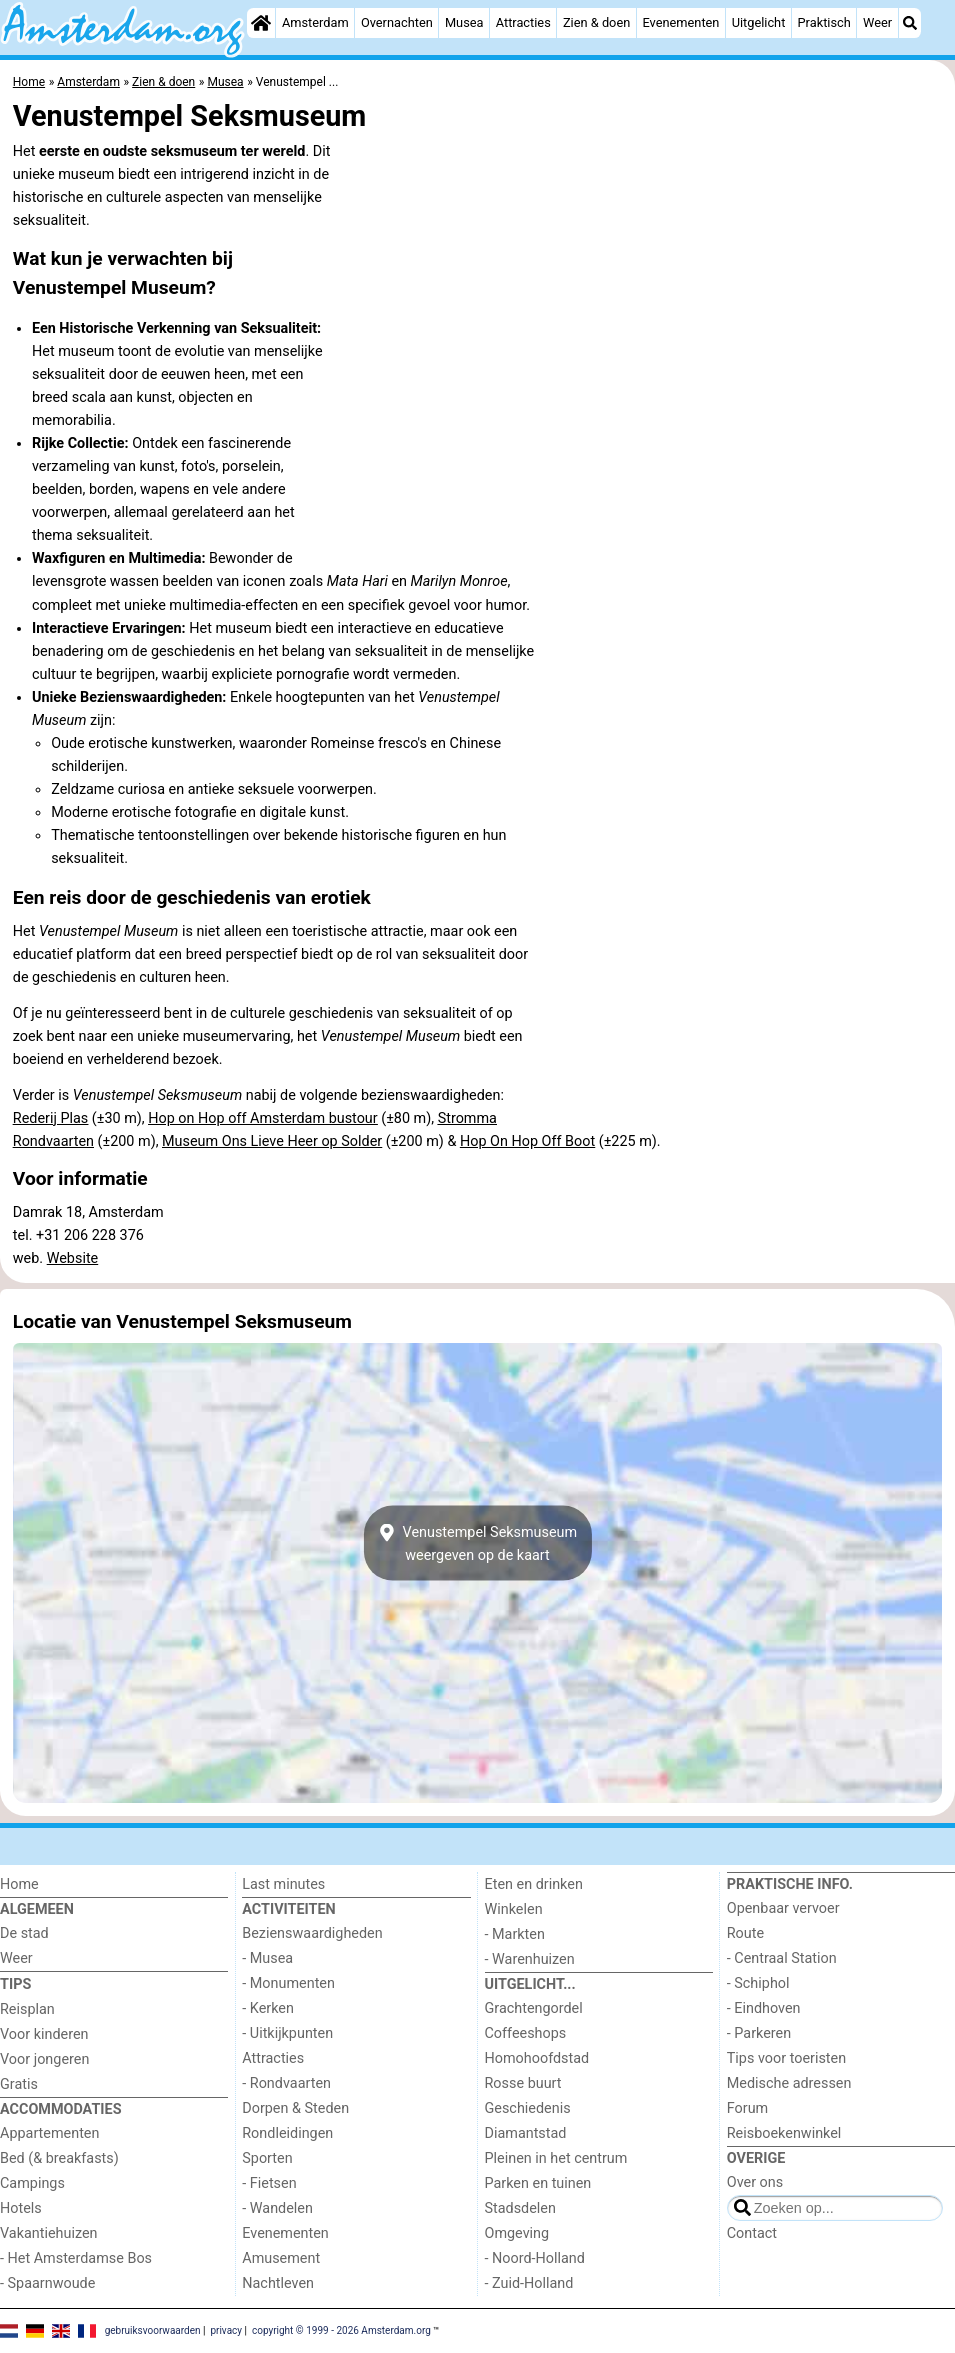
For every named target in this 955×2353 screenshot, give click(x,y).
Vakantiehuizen (49, 2233)
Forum (747, 2108)
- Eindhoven (764, 2008)
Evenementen (680, 22)
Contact (752, 2233)
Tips (15, 1984)
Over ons (755, 2182)
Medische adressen (789, 2083)
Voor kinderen (44, 2034)
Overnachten (397, 22)
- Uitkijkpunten (287, 2033)
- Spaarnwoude (47, 2283)
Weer (877, 22)
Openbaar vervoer (783, 1908)
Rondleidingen (287, 2133)
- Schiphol (758, 1983)
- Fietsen (269, 2183)
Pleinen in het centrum (556, 2158)
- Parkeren (759, 2033)
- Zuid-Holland (529, 2283)
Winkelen (514, 1909)
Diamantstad (526, 2133)
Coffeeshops (526, 2033)
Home (19, 1884)
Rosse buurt (523, 2083)
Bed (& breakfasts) (59, 2158)
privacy (226, 2330)
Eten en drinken (534, 1884)
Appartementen (49, 2133)
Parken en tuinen (538, 2183)
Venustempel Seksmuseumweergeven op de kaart (477, 1543)
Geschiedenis (528, 2108)
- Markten (515, 1934)
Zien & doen (596, 22)
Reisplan (27, 2009)
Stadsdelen (520, 2208)
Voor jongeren (44, 2059)
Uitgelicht (759, 22)
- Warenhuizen (530, 1959)
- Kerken (268, 2008)
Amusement (281, 2258)
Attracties (523, 22)
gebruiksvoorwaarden (153, 2330)
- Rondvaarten (286, 2083)
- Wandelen (277, 2208)
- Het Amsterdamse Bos (76, 2258)
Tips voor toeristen (786, 2058)
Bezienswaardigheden (312, 1933)
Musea (464, 22)
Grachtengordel (534, 2008)
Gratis (19, 2084)
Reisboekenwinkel (784, 2133)
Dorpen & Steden (295, 2108)
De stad (24, 1933)
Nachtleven (278, 2283)
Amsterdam (315, 22)
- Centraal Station (782, 1958)
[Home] (261, 23)
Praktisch (824, 22)
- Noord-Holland (535, 2258)
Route (745, 1933)
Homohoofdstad (537, 2058)
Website (73, 1258)
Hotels (21, 2208)
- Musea (267, 1958)
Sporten (267, 2158)
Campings (32, 2183)
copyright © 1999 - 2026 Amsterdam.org (341, 2330)
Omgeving (517, 2233)
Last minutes (283, 1884)
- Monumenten (288, 1983)
